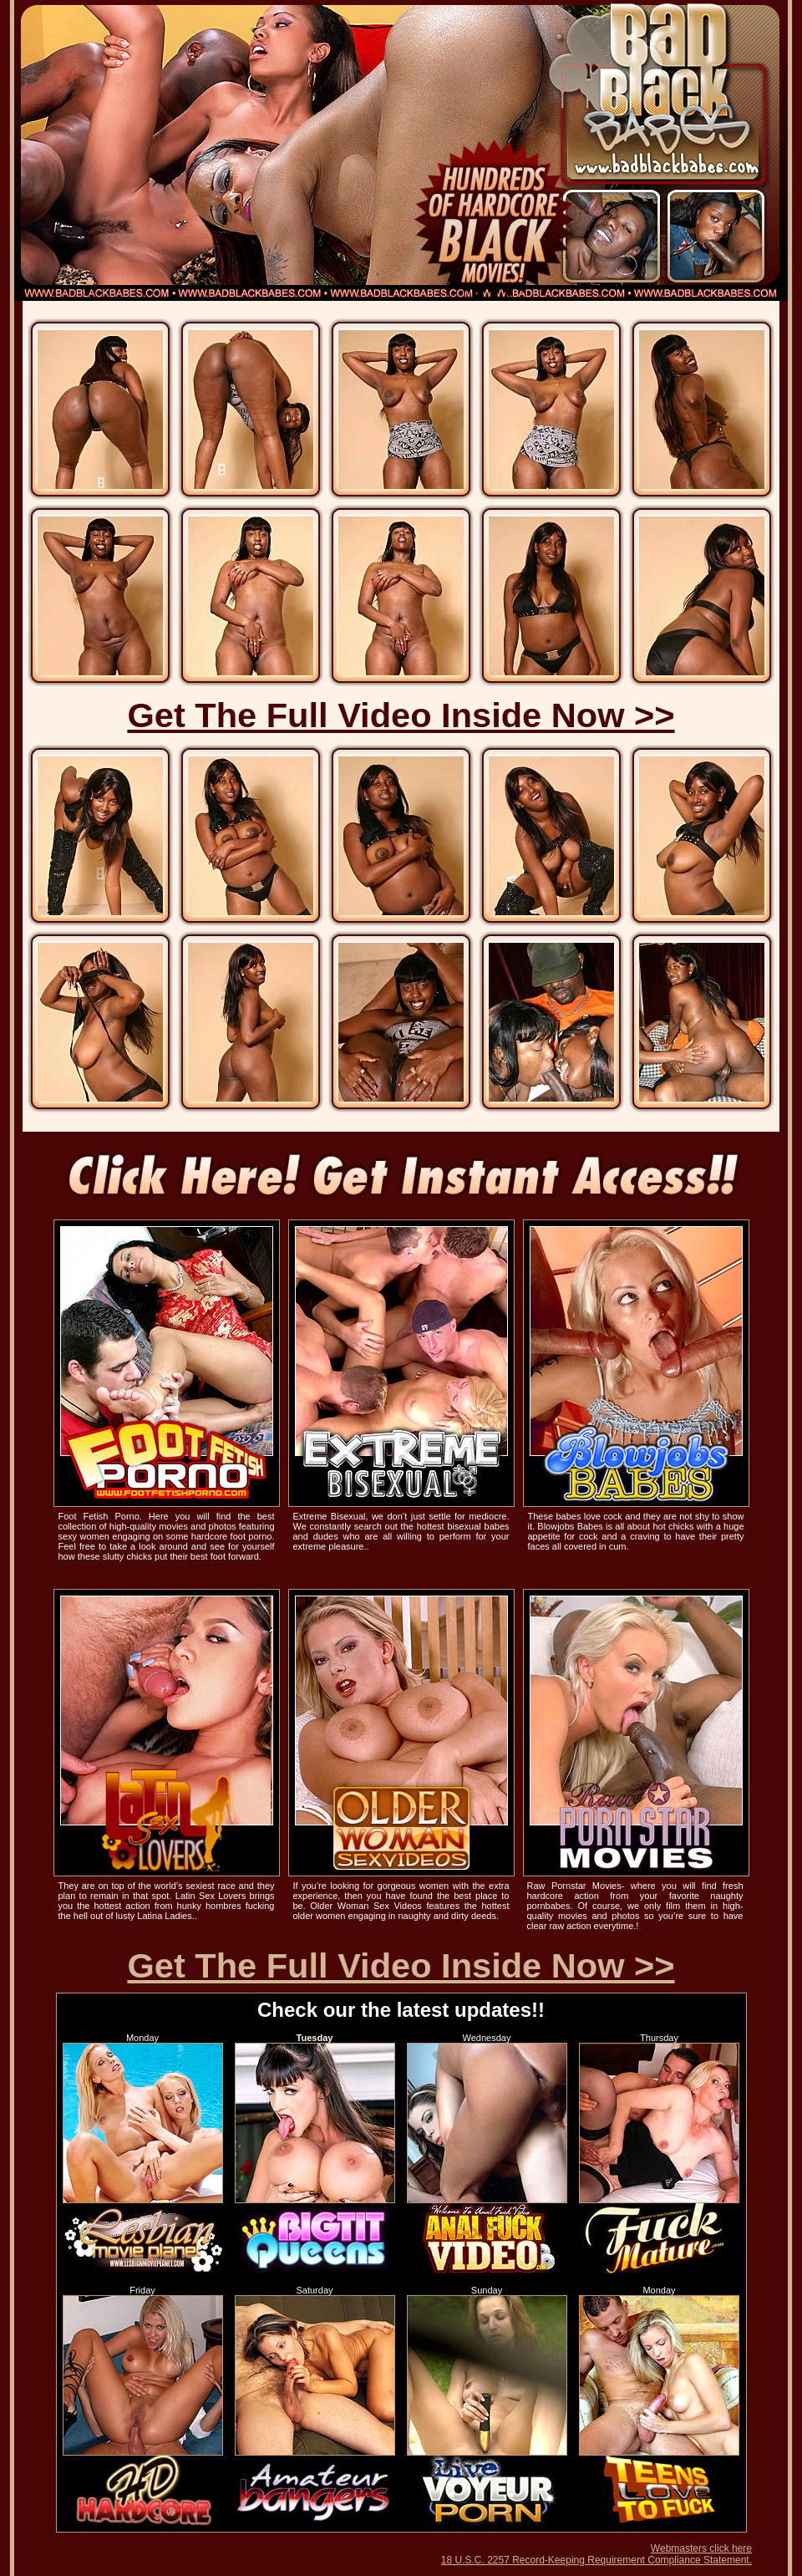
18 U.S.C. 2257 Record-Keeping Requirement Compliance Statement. (596, 2560)
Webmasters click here (701, 2548)
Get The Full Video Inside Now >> (400, 715)
